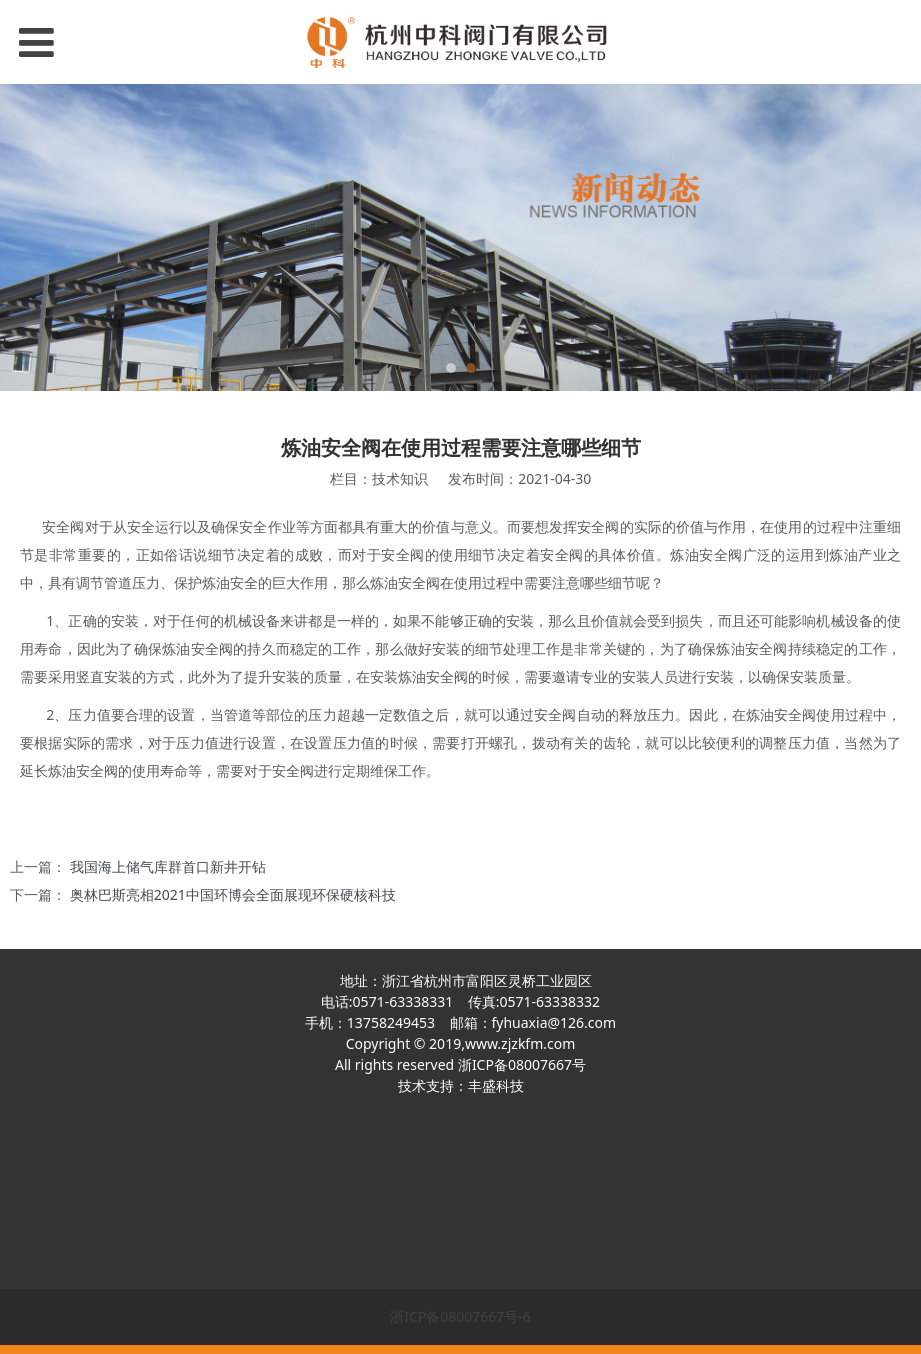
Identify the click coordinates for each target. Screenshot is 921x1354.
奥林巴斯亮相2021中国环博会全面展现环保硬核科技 (233, 894)
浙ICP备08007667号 (522, 1064)
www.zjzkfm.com (520, 1043)
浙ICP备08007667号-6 (460, 1316)
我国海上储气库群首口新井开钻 (168, 866)
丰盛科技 (496, 1085)
